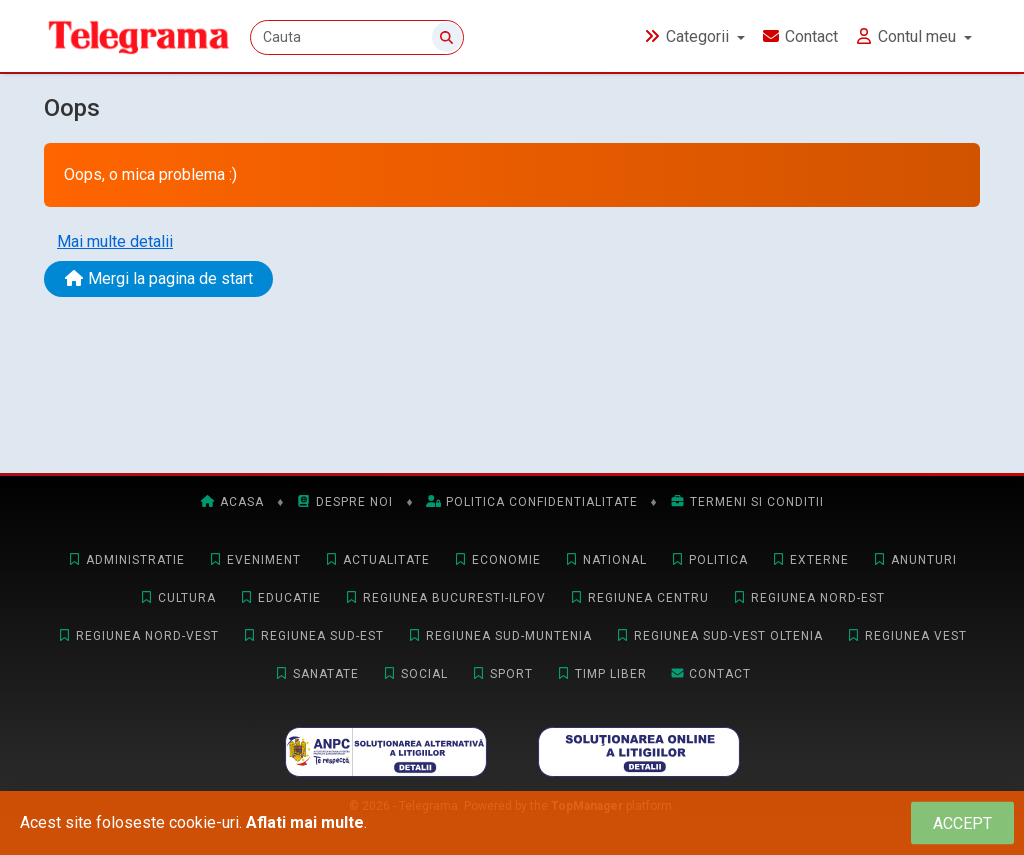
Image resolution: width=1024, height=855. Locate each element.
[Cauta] (357, 37)
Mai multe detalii (115, 241)
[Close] (962, 823)
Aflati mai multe (305, 822)
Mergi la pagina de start (158, 278)
